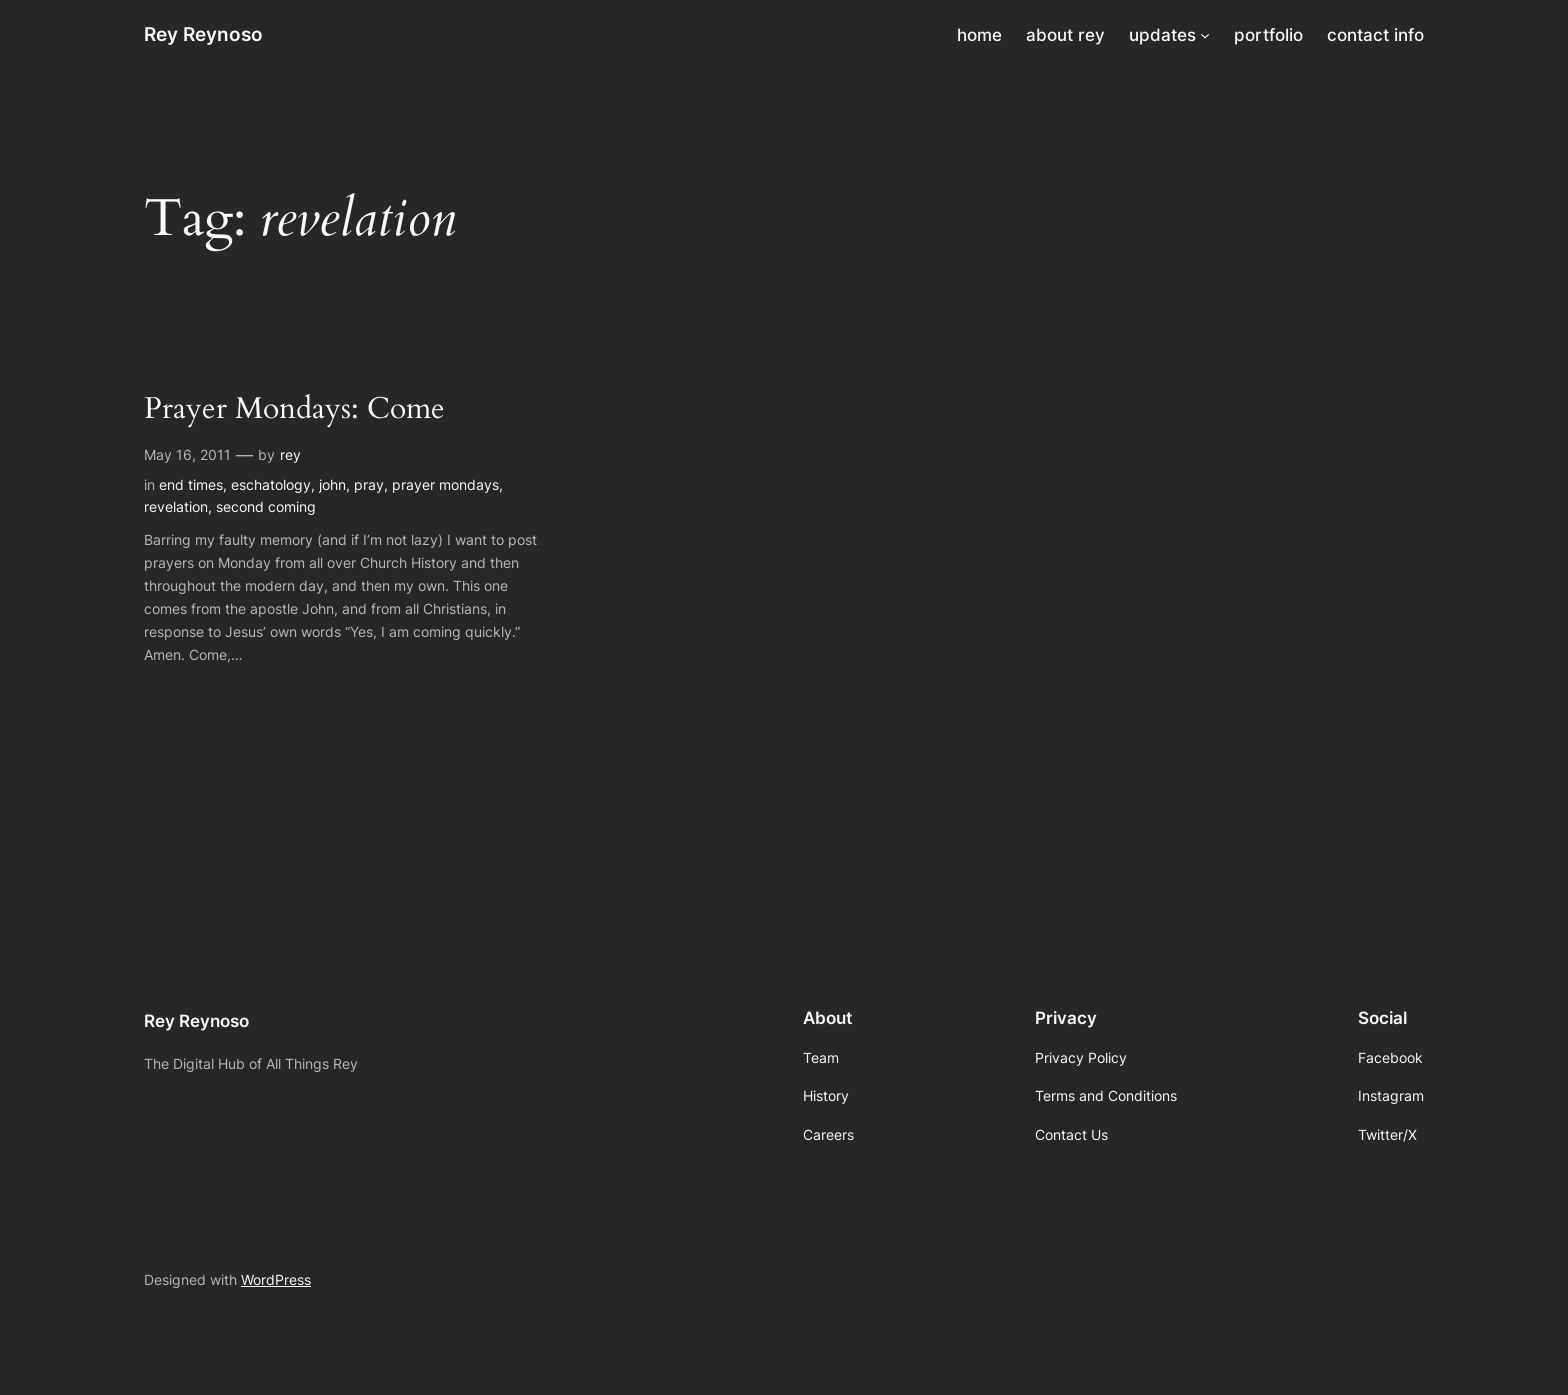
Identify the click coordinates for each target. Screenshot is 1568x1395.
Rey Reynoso (203, 34)
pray (369, 484)
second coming (266, 506)
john (332, 484)
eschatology (271, 484)
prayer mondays (445, 484)
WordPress (276, 1279)
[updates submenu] (1205, 35)
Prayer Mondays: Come (294, 410)
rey (290, 454)
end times (191, 484)
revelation (176, 506)
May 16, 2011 (187, 454)
